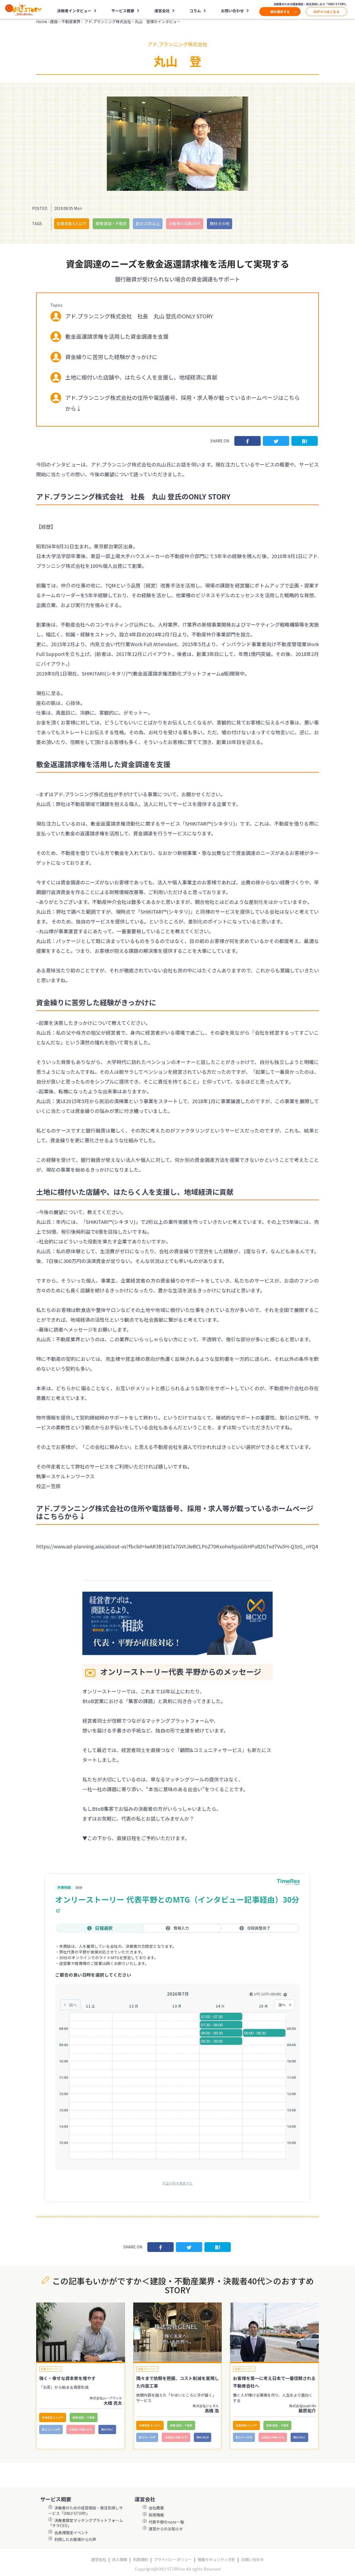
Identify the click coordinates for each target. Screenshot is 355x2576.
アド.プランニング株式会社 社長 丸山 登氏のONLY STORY (139, 316)
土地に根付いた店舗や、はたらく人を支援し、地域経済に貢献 (141, 377)
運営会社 (162, 10)
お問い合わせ (232, 10)
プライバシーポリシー (173, 2559)
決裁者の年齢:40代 (185, 223)
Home (41, 21)
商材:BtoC (107, 2429)
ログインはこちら (326, 11)
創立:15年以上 (148, 223)
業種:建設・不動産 (111, 223)
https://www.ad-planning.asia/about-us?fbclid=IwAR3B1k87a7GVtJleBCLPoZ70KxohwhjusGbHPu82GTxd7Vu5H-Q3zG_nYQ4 (177, 1546)
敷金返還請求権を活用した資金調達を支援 (117, 336)
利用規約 (140, 2559)
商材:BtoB (202, 2437)
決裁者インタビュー (74, 10)
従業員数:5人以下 (71, 223)
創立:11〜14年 (51, 2429)
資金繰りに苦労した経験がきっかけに (111, 357)
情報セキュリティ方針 (216, 2559)
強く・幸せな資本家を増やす (67, 2378)
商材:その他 (219, 223)
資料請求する (280, 11)
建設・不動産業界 (65, 21)
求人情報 (119, 2559)
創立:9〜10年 (147, 2437)
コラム (195, 10)
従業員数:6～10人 (150, 2425)
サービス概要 (122, 10)
